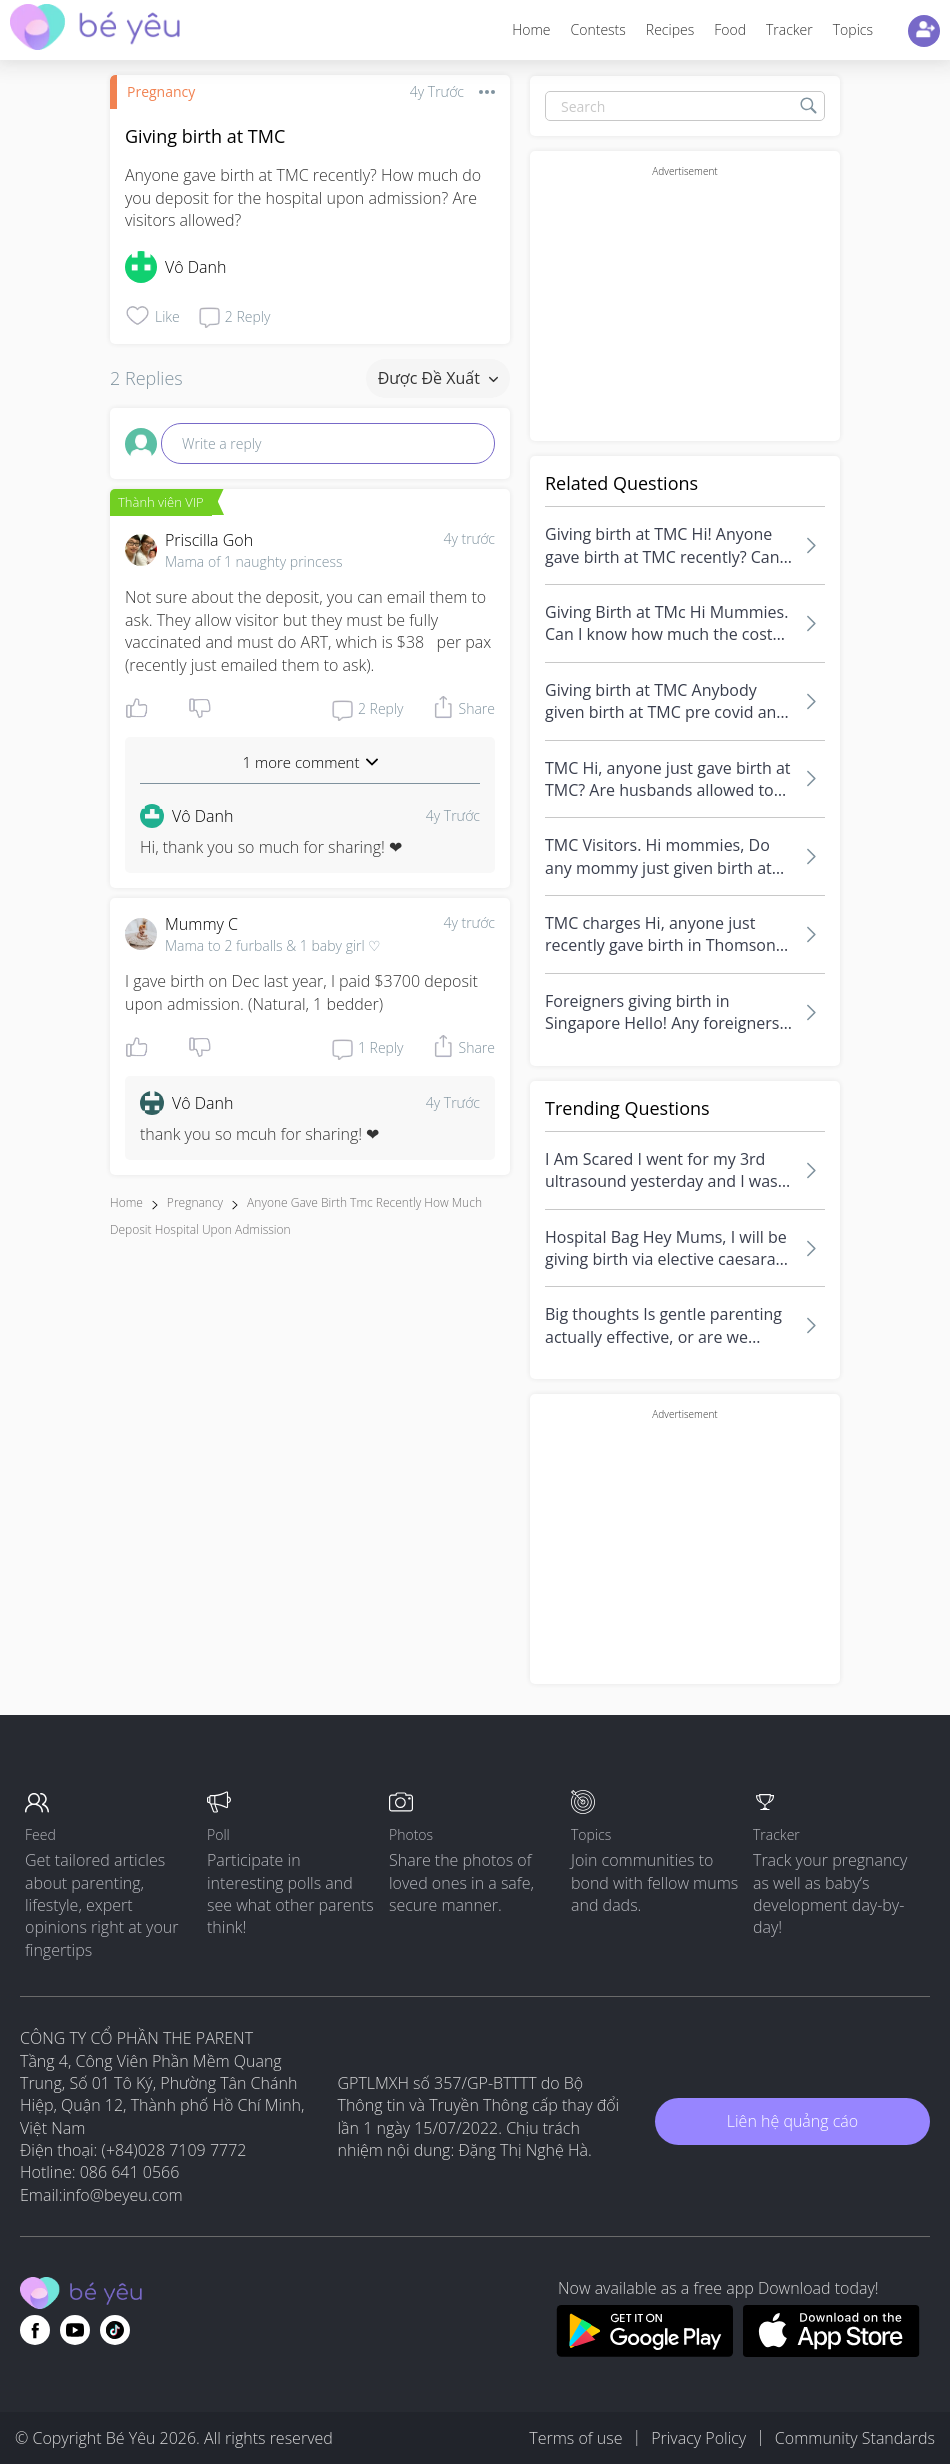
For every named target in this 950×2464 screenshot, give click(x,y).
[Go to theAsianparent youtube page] (75, 2330)
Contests (598, 29)
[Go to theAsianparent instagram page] (115, 2330)
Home (531, 29)
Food (730, 29)
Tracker (789, 29)
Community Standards (855, 2438)
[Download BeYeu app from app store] (831, 2351)
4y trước (469, 538)
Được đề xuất (438, 378)
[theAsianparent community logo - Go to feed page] (95, 29)
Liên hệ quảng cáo (792, 2121)
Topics (853, 29)
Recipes (670, 29)
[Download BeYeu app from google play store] (644, 2351)
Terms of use (575, 2438)
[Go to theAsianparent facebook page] (35, 2330)
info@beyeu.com (123, 2195)
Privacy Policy (698, 2438)
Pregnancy (161, 91)
